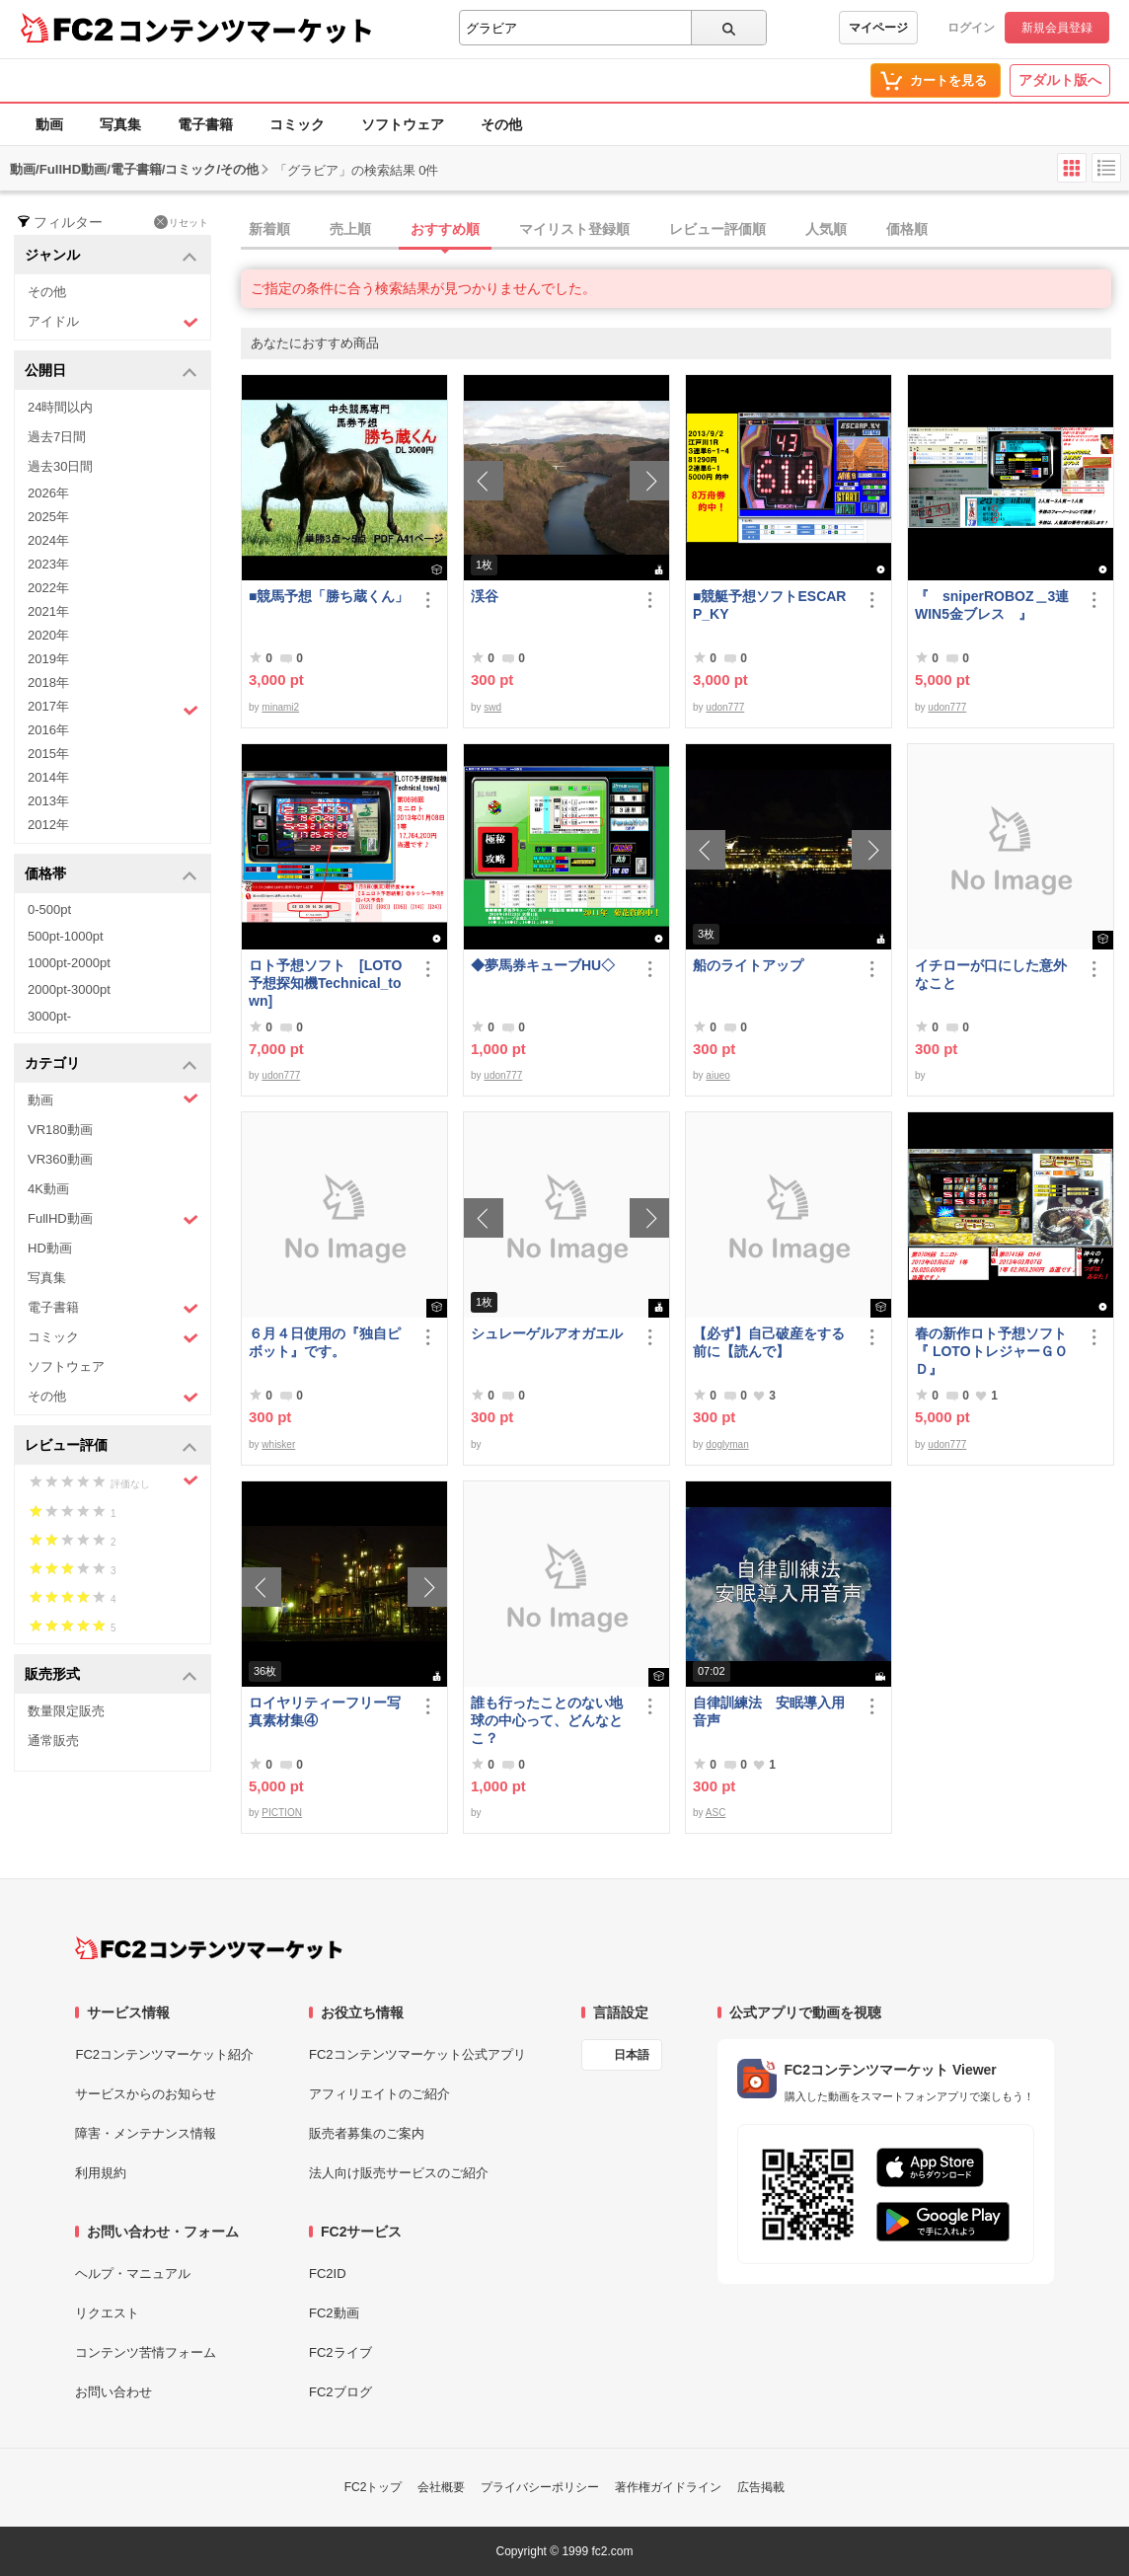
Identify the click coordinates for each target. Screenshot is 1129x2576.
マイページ (878, 28)
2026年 (48, 493)
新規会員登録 (1056, 28)
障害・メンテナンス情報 (145, 2133)
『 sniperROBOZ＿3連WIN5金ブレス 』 (992, 605)
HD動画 (50, 1248)
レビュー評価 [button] (111, 1446)
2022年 (48, 587)
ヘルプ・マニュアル (132, 2273)
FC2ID (327, 2273)
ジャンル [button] (111, 256)
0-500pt (49, 909)
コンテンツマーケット (245, 29)
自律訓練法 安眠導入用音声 (769, 1711)
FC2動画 (334, 2313)
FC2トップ (373, 2487)
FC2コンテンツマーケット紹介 (164, 2054)
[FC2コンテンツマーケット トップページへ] (208, 1948)
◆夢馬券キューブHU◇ (550, 965)
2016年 (48, 729)
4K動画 (48, 1188)
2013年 (48, 801)
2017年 (113, 709)
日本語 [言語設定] (631, 2055)
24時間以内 (60, 407)
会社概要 (441, 2487)
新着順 (269, 229)
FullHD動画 (113, 1219)
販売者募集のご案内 (366, 2133)
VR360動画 (60, 1159)
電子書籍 (205, 124)
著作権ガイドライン (668, 2487)
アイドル (113, 322)
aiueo (717, 1075)
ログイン (971, 28)
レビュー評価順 (717, 229)
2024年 (48, 540)
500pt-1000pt (66, 936)
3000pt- (49, 1016)
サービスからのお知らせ (145, 2093)
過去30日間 (60, 466)
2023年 (48, 564)
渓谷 (484, 596)
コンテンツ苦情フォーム (145, 2352)
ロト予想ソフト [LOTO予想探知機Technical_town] (325, 983)
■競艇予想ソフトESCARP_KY (769, 605)
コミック (297, 124)
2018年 (48, 682)
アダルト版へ (1059, 80)
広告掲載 (761, 2487)
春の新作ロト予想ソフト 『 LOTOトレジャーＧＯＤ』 (996, 1351)
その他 (501, 124)
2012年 (48, 824)
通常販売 (53, 1740)
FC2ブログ (340, 2392)
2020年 (48, 635)
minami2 (280, 707)
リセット (181, 222)
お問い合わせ (113, 2392)
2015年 (48, 753)
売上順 (350, 229)
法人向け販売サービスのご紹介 (399, 2172)
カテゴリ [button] (111, 1064)
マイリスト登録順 (574, 229)
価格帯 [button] (111, 875)
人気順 (826, 229)
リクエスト (107, 2313)
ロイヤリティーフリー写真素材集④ (325, 1711)
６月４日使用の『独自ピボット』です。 (325, 1342)
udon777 (725, 707)
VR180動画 (60, 1129)
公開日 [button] (111, 371)
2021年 (48, 611)
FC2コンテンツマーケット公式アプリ (417, 2054)
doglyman (727, 1444)
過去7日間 (57, 436)
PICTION (282, 1812)
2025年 (48, 516)
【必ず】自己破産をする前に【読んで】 (769, 1342)
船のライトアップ (748, 965)
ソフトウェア (402, 124)
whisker (278, 1444)
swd (492, 707)
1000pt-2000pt (69, 962)
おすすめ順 (445, 229)
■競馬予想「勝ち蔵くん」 (329, 596)
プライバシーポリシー (540, 2487)
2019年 (48, 658)
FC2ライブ (340, 2352)
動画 (49, 124)
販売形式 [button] (111, 1675)
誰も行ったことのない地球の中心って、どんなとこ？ (547, 1720)
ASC (716, 1812)
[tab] (685, 230)
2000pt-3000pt (69, 989)
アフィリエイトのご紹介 (379, 2093)
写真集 (120, 124)
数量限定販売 (66, 1711)
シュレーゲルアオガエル (547, 1333)
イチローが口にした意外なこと (991, 974)
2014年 (48, 777)
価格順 (907, 229)
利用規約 (100, 2172)
